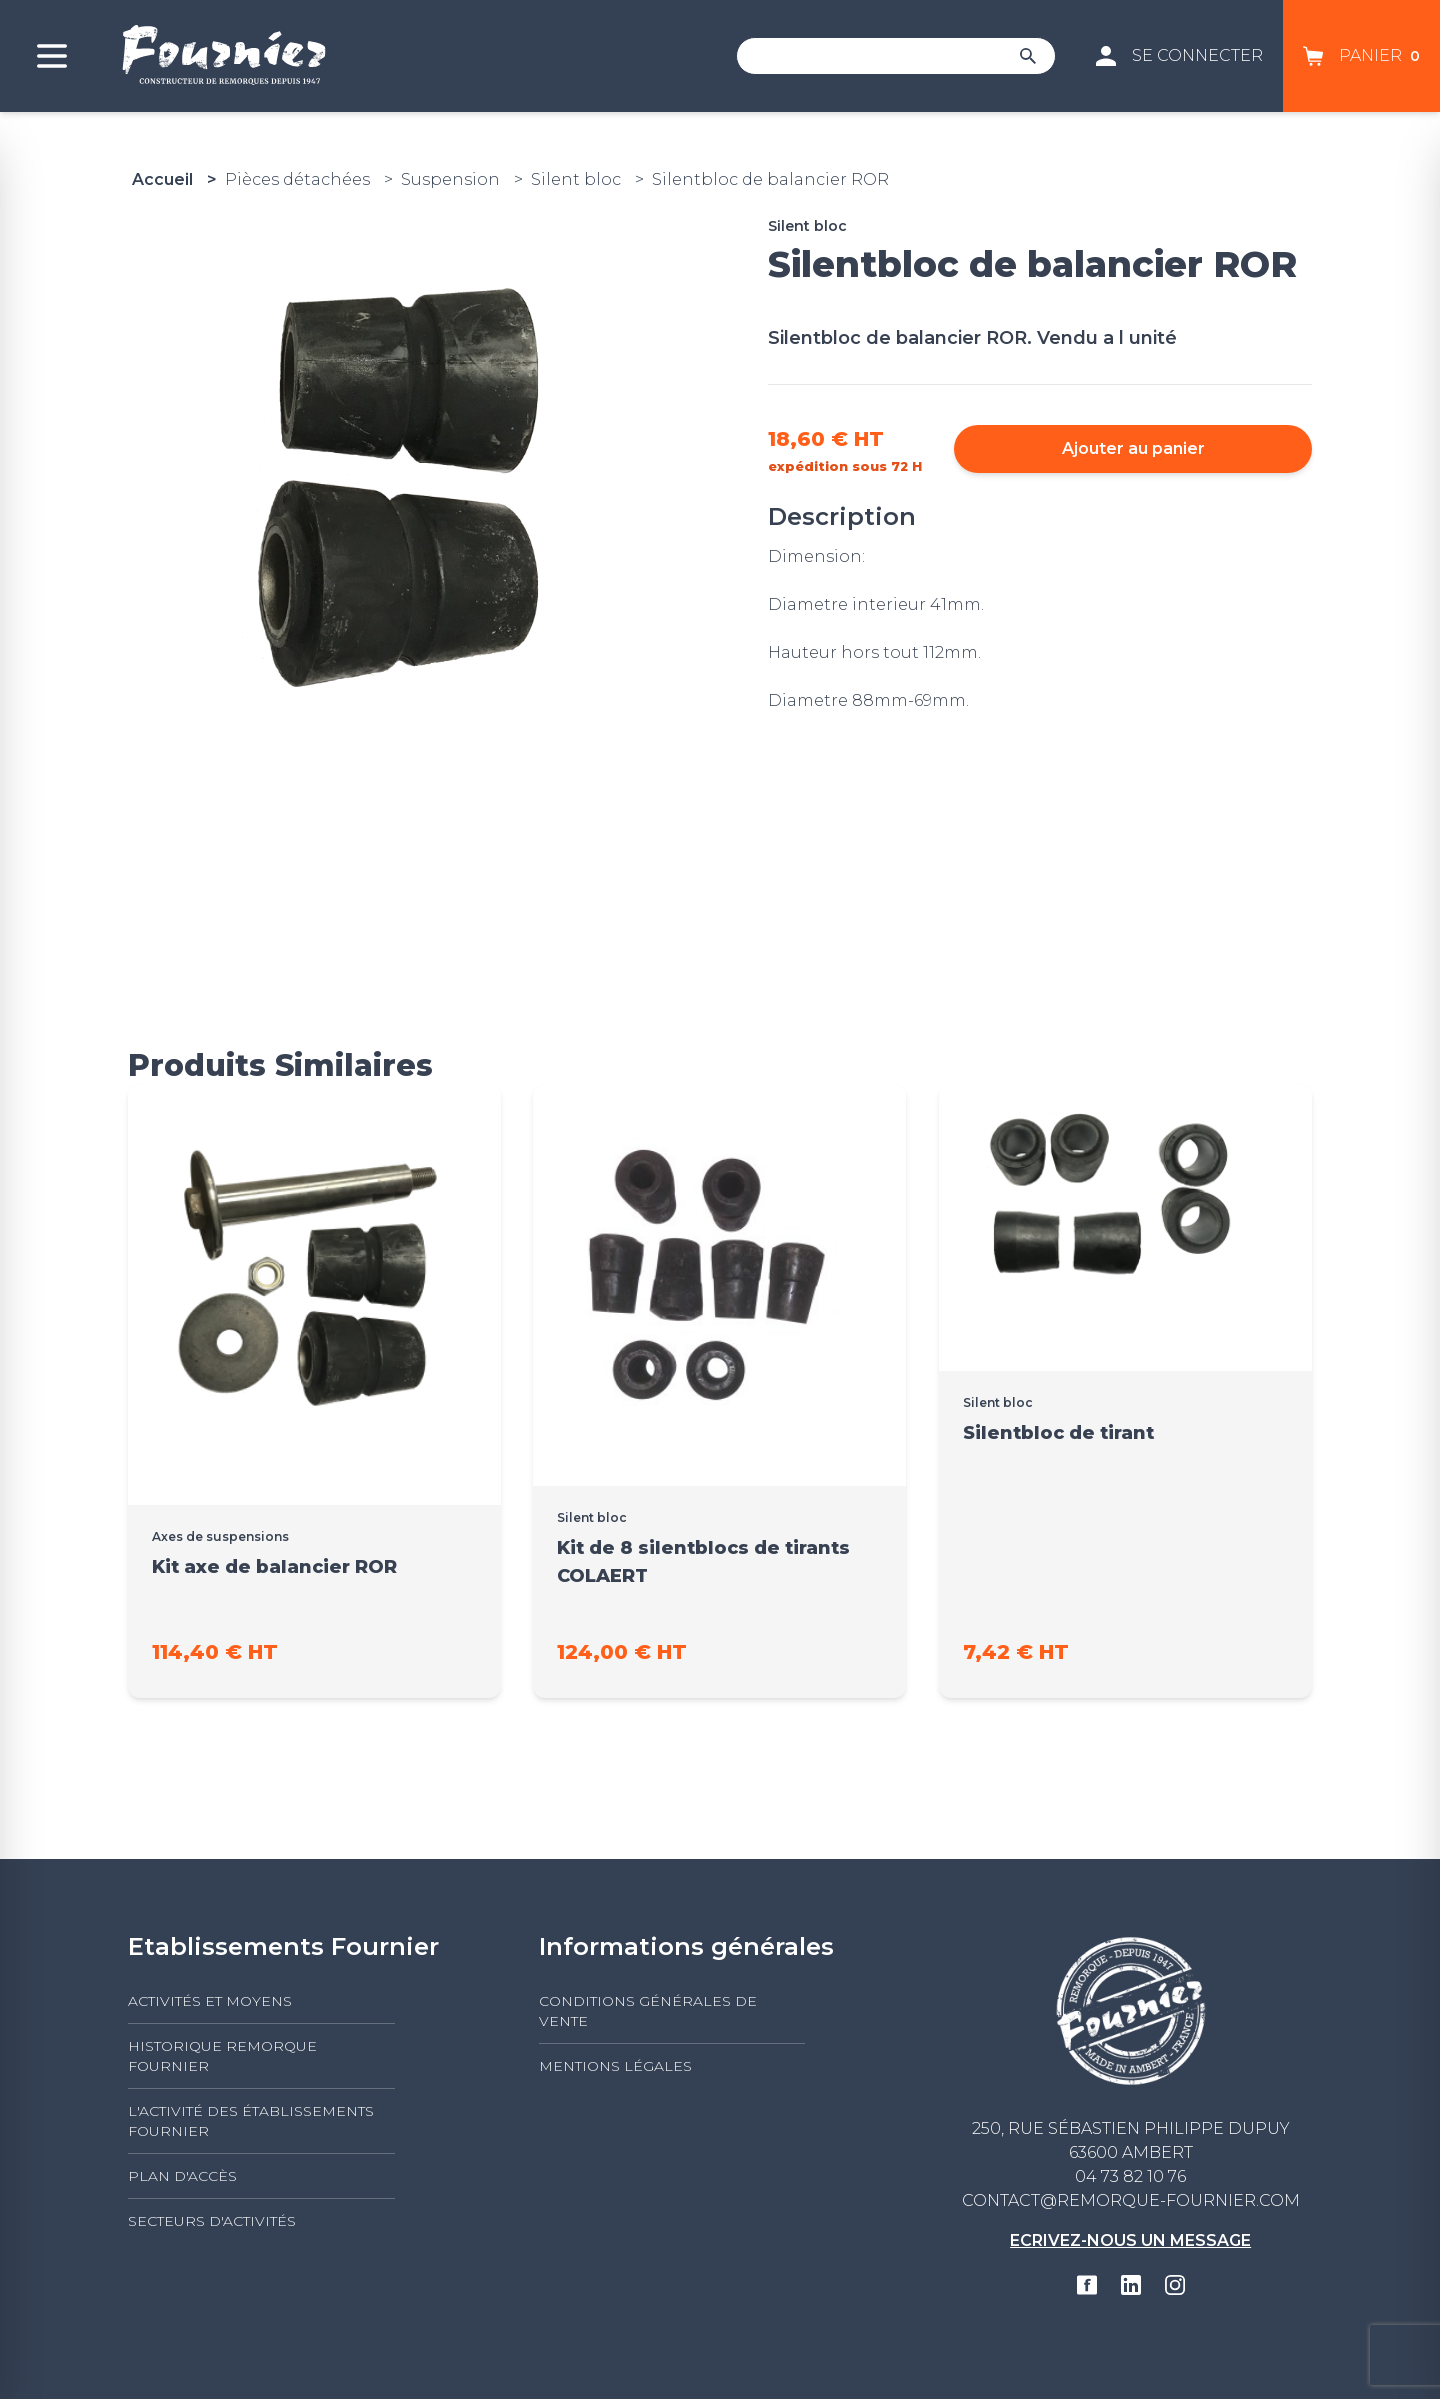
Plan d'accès (182, 2176)
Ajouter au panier (1133, 448)
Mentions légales (615, 2066)
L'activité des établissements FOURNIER (251, 2121)
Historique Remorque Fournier (222, 2056)
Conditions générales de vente (648, 2011)
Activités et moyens (210, 2001)
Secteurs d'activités (212, 2221)
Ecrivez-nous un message (1130, 2240)
